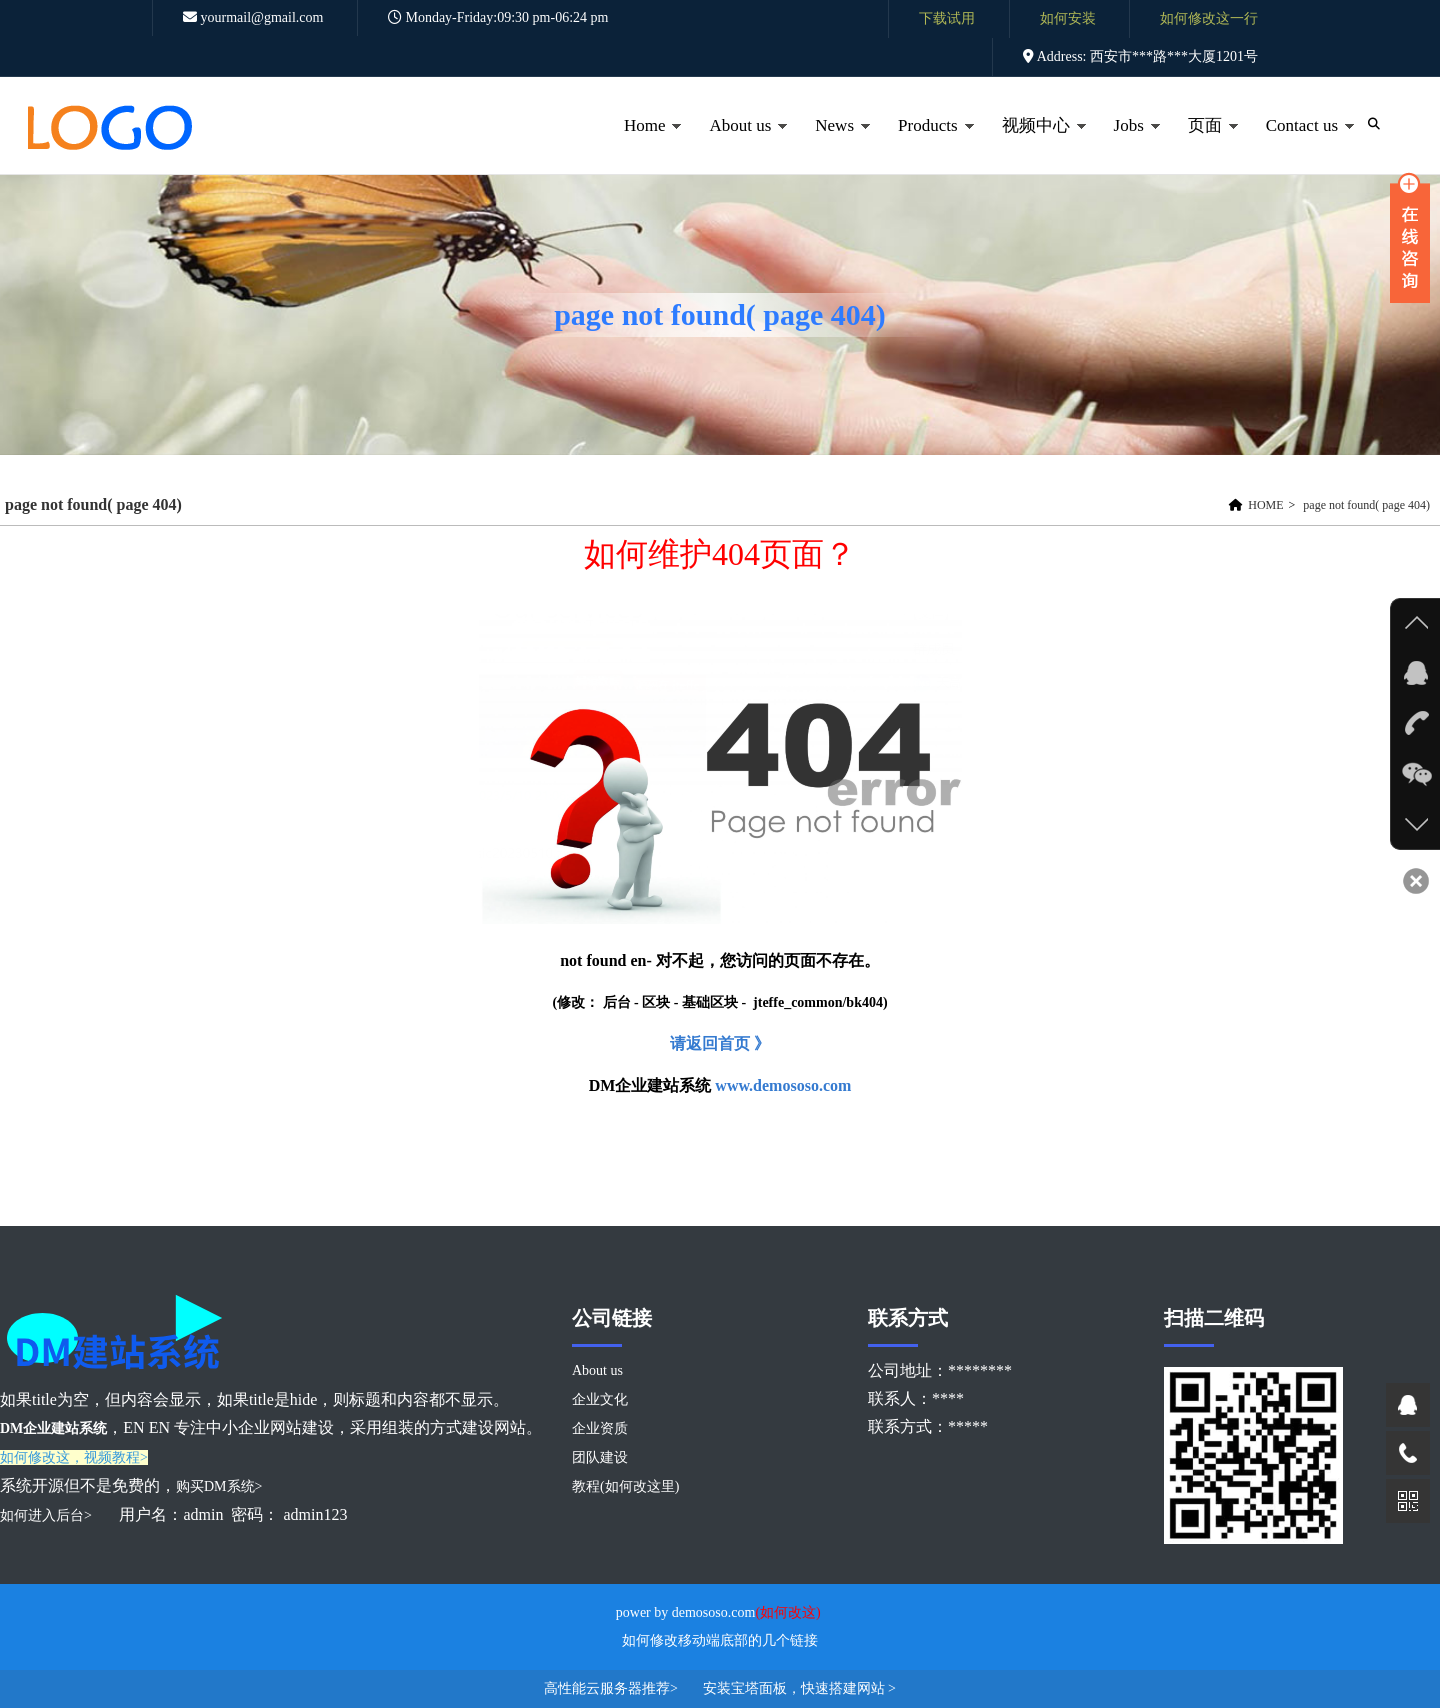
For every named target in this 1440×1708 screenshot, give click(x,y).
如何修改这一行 (1209, 18)
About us (737, 145)
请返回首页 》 (720, 1043)
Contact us (1299, 145)
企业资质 (600, 1428)
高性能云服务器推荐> (612, 1688)
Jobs (1126, 145)
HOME (1265, 505)
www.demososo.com (783, 1085)
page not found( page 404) (1366, 505)
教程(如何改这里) (625, 1486)
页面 (1202, 145)
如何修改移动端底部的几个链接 (720, 1640)
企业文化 (600, 1399)
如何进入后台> (47, 1515)
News (832, 145)
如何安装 (1068, 18)
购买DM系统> (219, 1486)
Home (642, 145)
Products (925, 145)
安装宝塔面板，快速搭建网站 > (799, 1688)
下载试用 (947, 18)
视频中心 (1033, 145)
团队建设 (600, 1457)
